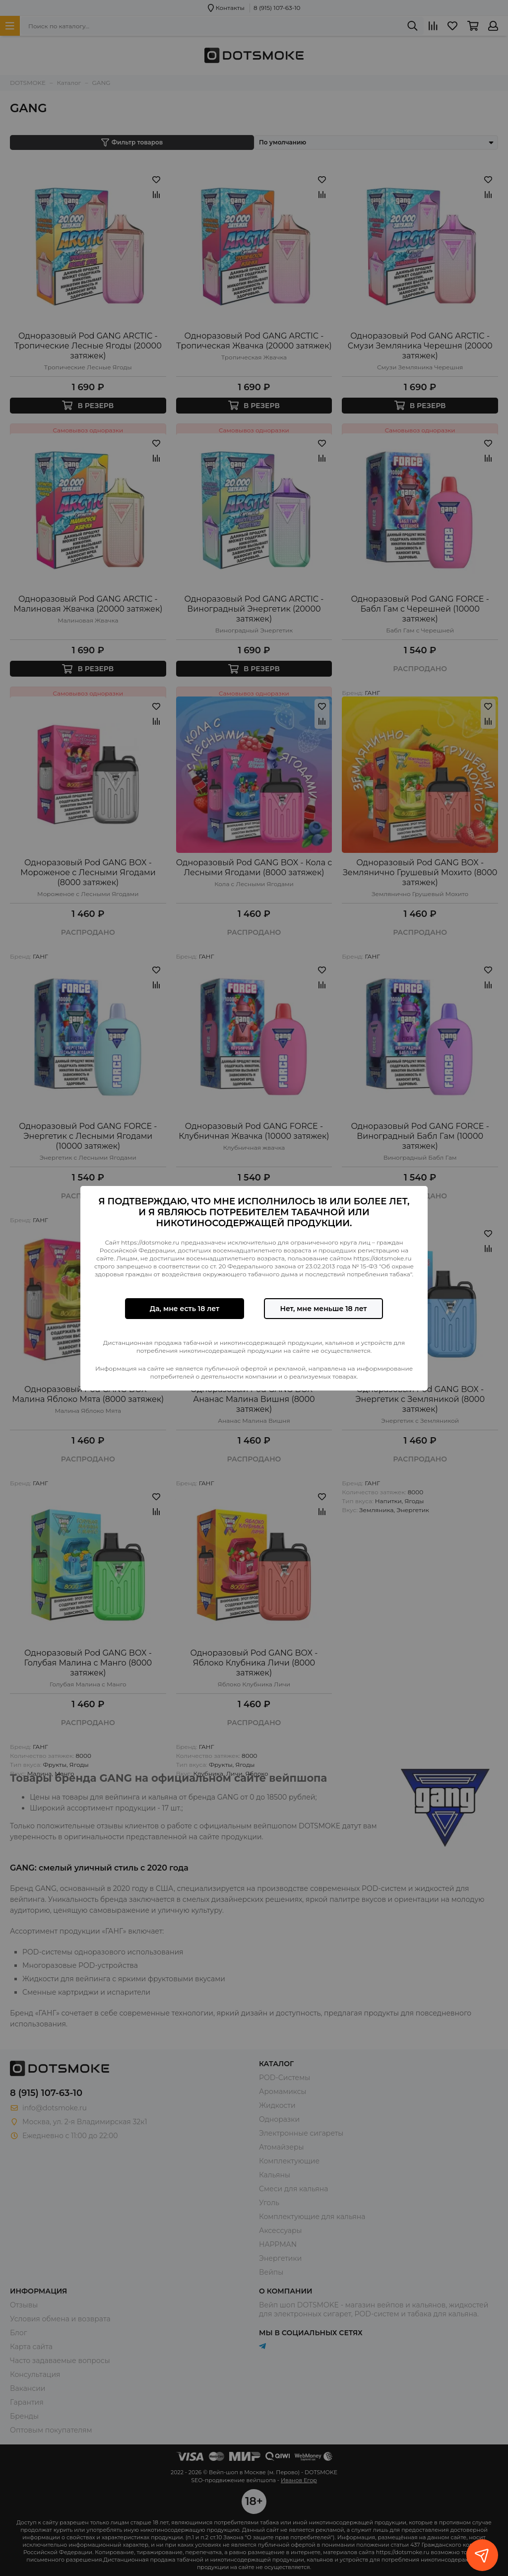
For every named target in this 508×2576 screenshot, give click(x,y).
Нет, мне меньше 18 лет (323, 1308)
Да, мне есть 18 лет (184, 1308)
